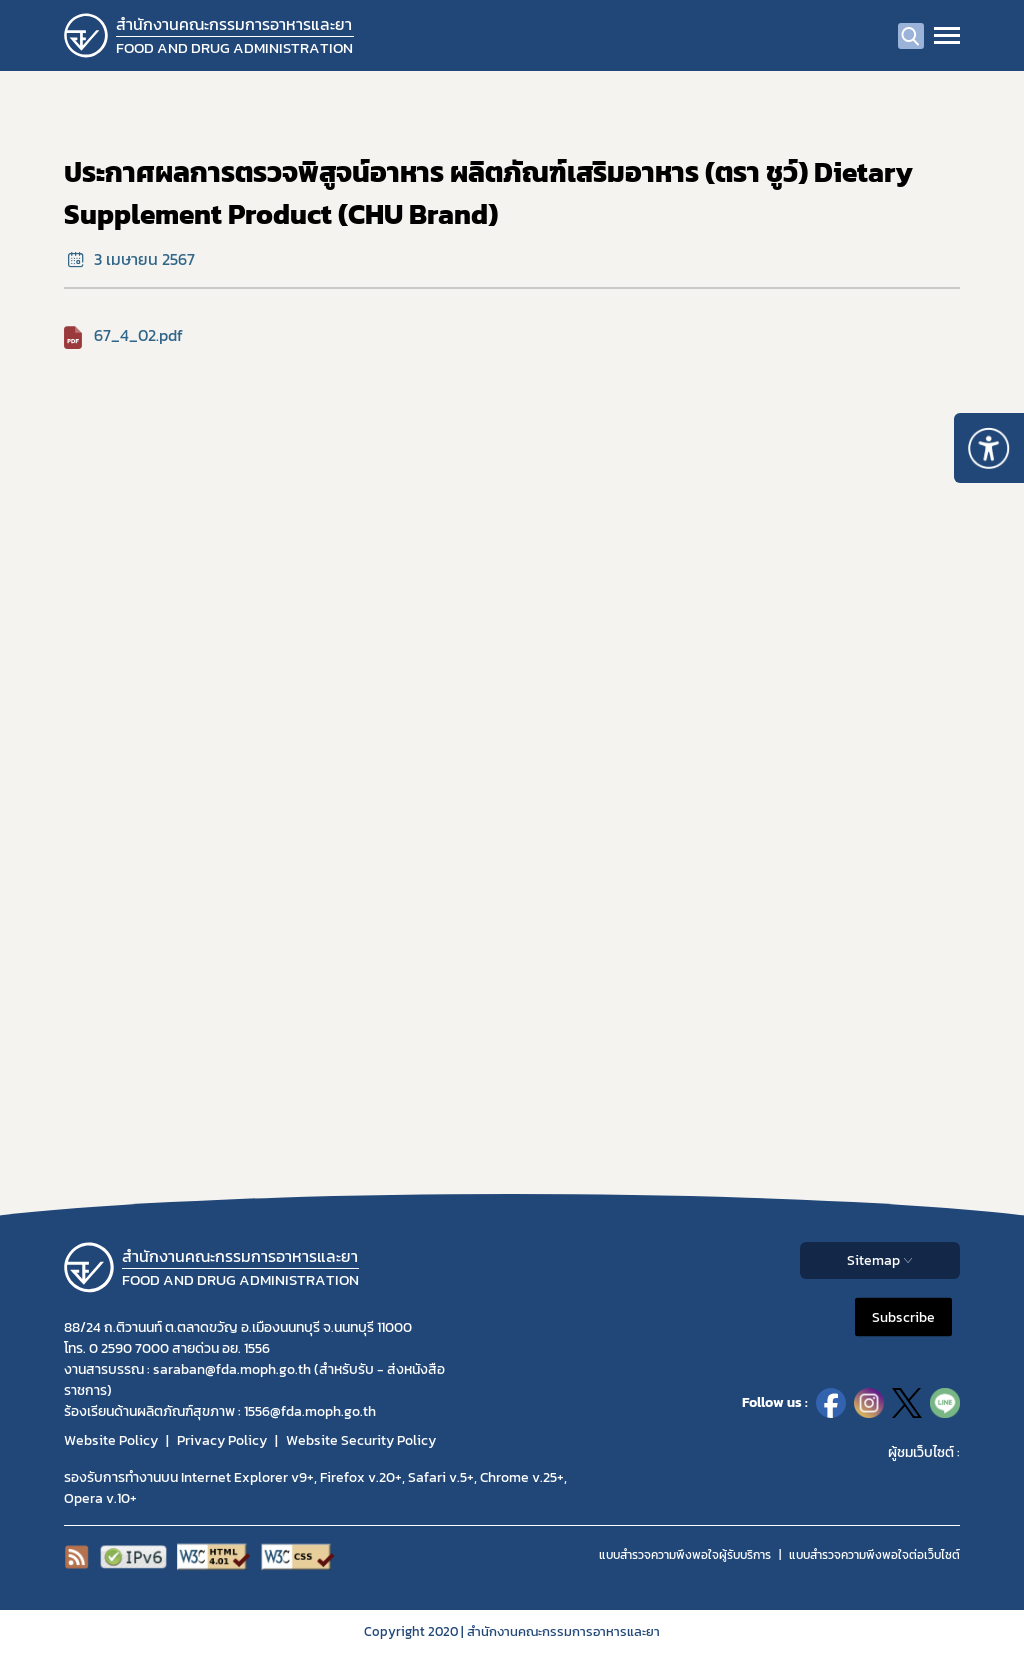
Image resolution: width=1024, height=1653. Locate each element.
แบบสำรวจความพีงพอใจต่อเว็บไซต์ (874, 1555)
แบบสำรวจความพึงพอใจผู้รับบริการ (685, 1555)
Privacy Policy (222, 1440)
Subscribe (903, 1316)
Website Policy (111, 1440)
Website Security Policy (361, 1440)
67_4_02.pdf (138, 335)
